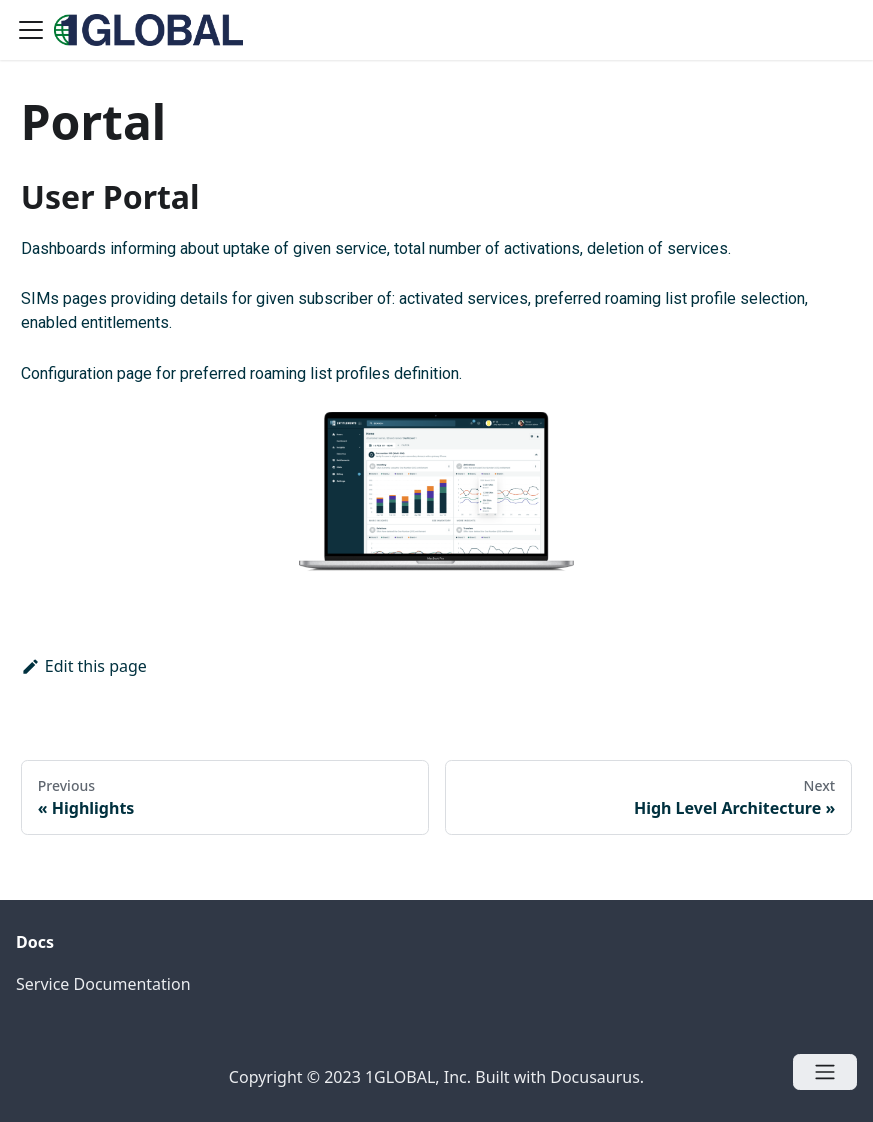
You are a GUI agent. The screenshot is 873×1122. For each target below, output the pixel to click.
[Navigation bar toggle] (31, 30)
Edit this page (84, 666)
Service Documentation (103, 984)
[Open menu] (825, 1072)
